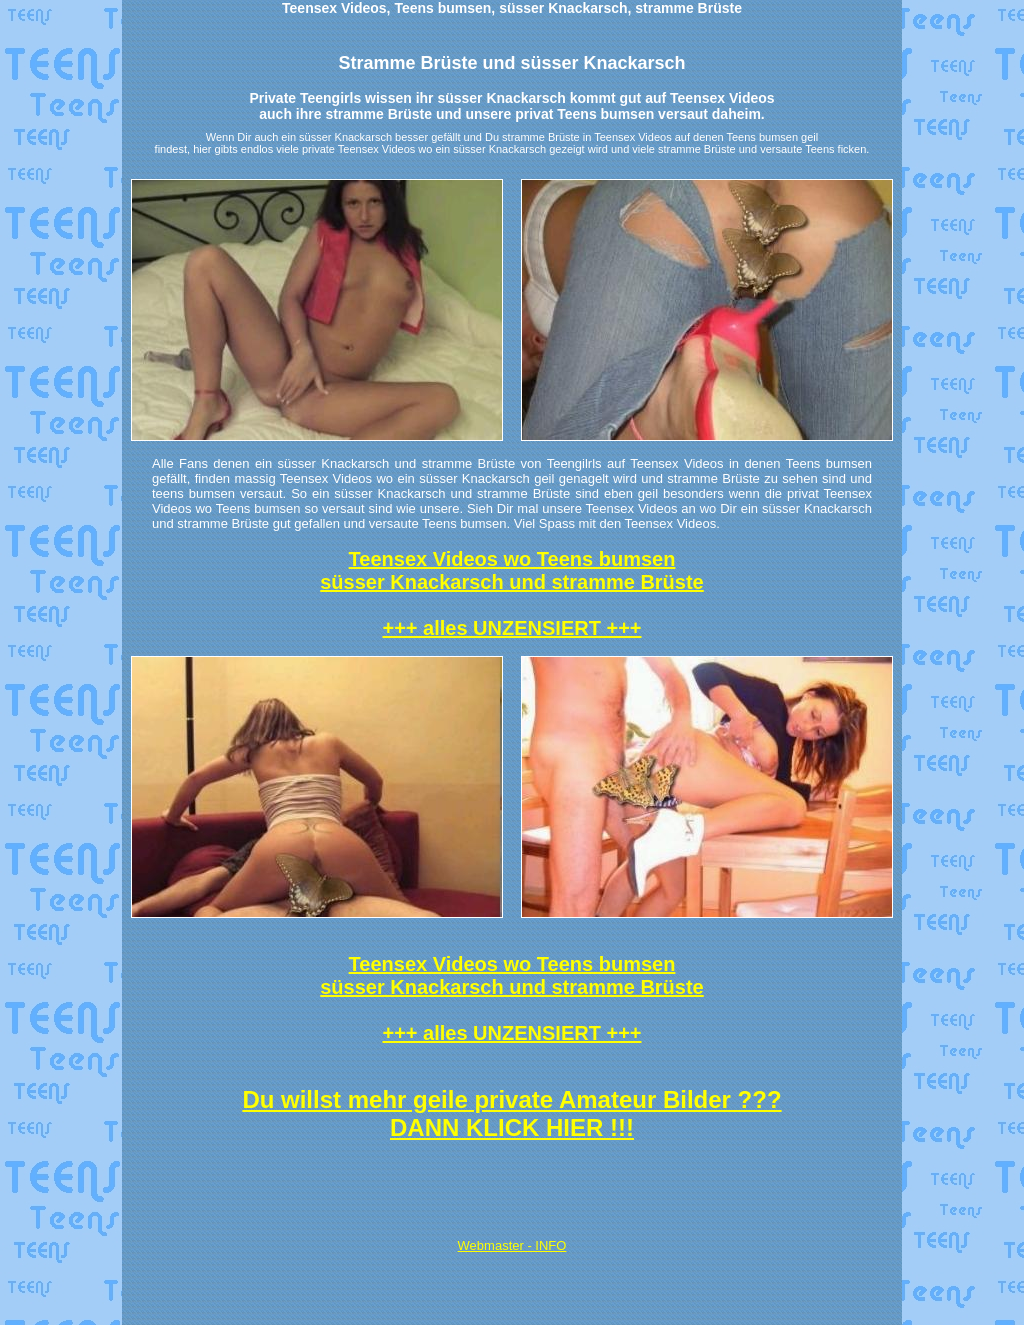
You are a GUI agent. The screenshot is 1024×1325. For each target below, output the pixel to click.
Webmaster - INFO (512, 1245)
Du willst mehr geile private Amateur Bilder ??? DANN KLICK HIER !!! (511, 1113)
